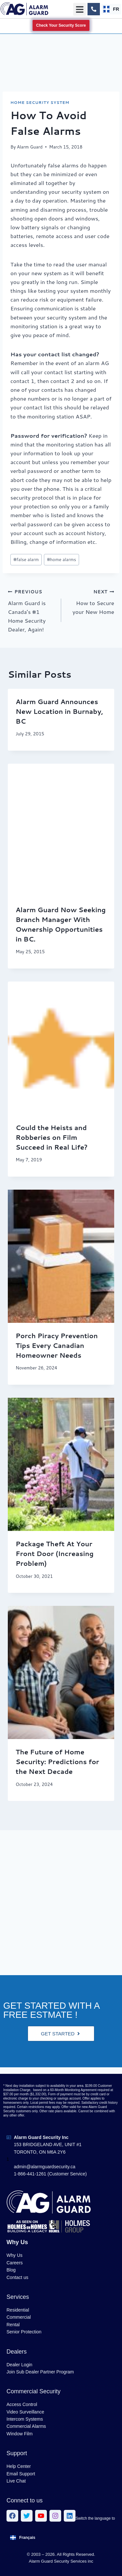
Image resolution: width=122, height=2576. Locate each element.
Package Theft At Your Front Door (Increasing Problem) (55, 1553)
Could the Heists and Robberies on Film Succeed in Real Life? (52, 1137)
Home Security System (39, 102)
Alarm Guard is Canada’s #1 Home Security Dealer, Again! (32, 610)
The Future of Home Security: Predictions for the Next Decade (57, 1761)
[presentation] (61, 830)
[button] (79, 9)
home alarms (61, 559)
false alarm (26, 559)
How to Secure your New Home (91, 601)
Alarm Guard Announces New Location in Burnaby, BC (59, 711)
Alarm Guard (30, 147)
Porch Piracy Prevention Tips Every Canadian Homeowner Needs (57, 1345)
